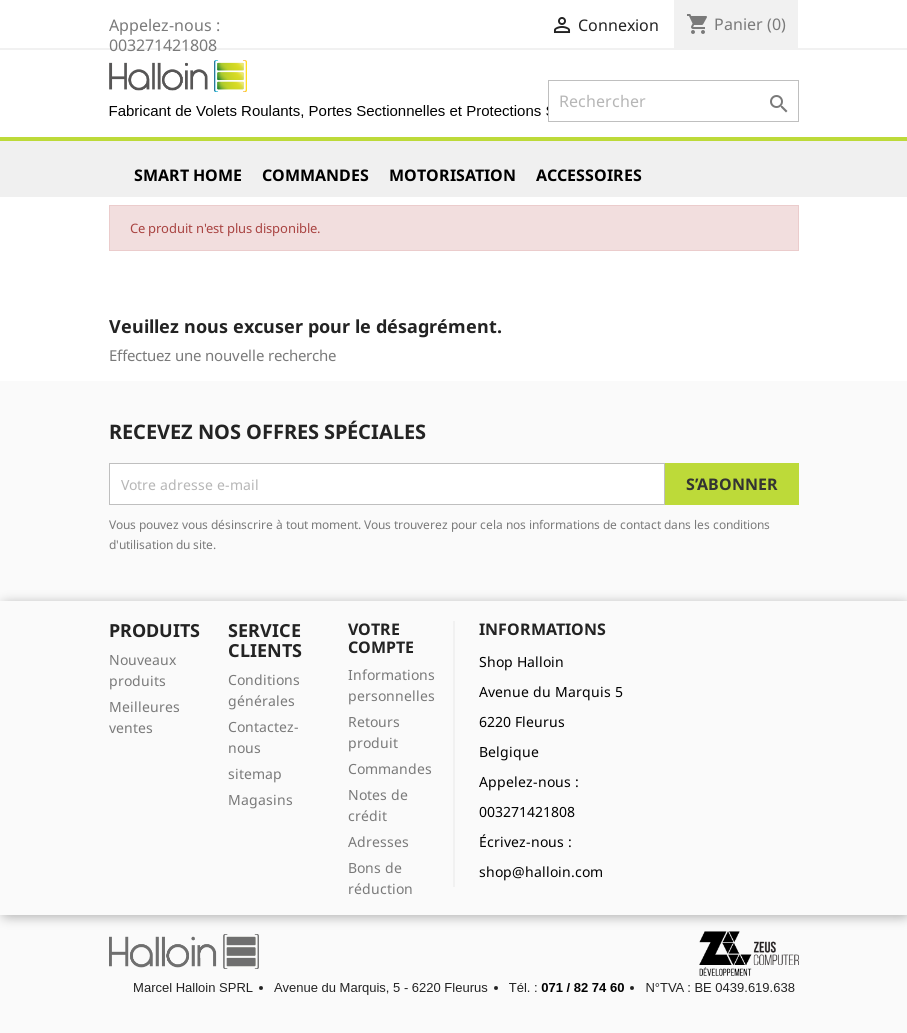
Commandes (315, 175)
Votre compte (381, 638)
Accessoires (589, 175)
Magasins (260, 799)
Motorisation (452, 175)
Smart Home (188, 175)
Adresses (378, 841)
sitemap (255, 773)
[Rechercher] (673, 101)
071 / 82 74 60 (582, 987)
